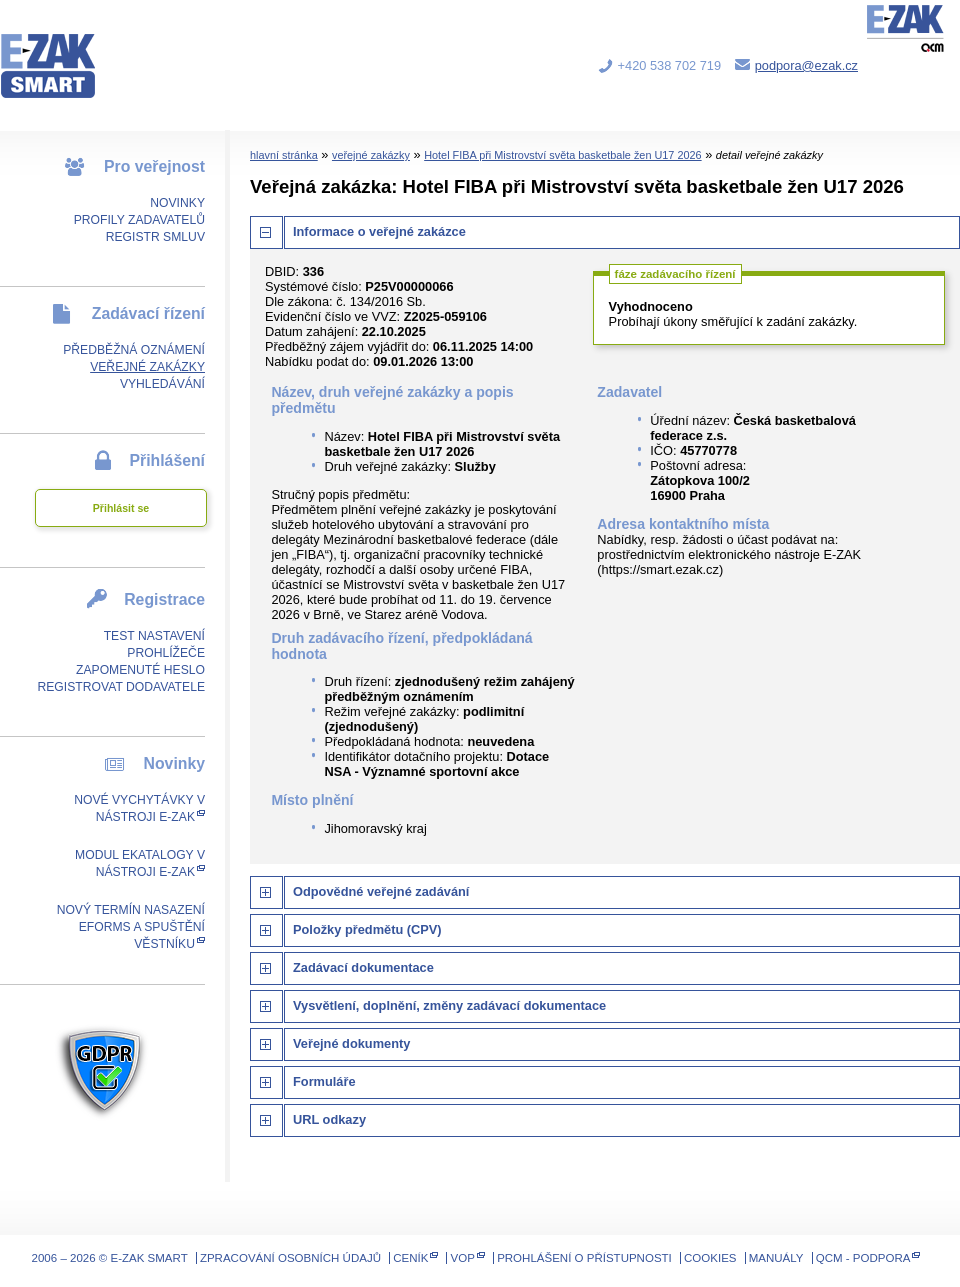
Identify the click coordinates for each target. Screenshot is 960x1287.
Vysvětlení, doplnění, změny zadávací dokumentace (449, 1005)
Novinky (177, 203)
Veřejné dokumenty (351, 1043)
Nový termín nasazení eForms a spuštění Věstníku (131, 927)
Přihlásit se (121, 508)
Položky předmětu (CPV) (367, 929)
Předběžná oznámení (134, 350)
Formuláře (324, 1081)
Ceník (410, 1258)
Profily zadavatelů (139, 220)
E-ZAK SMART (60, 50)
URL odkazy (329, 1119)
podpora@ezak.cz (806, 65)
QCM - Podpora (863, 1258)
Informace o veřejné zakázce (379, 231)
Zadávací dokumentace (363, 967)
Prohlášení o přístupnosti (584, 1258)
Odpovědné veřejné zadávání (381, 891)
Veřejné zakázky (147, 367)
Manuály (776, 1258)
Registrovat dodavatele (121, 687)
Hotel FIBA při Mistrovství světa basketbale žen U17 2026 (562, 155)
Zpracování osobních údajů (290, 1258)
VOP (463, 1258)
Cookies (710, 1258)
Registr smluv (155, 237)
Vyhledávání (162, 384)
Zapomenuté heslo (140, 670)
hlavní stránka (284, 155)
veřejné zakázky (371, 155)
